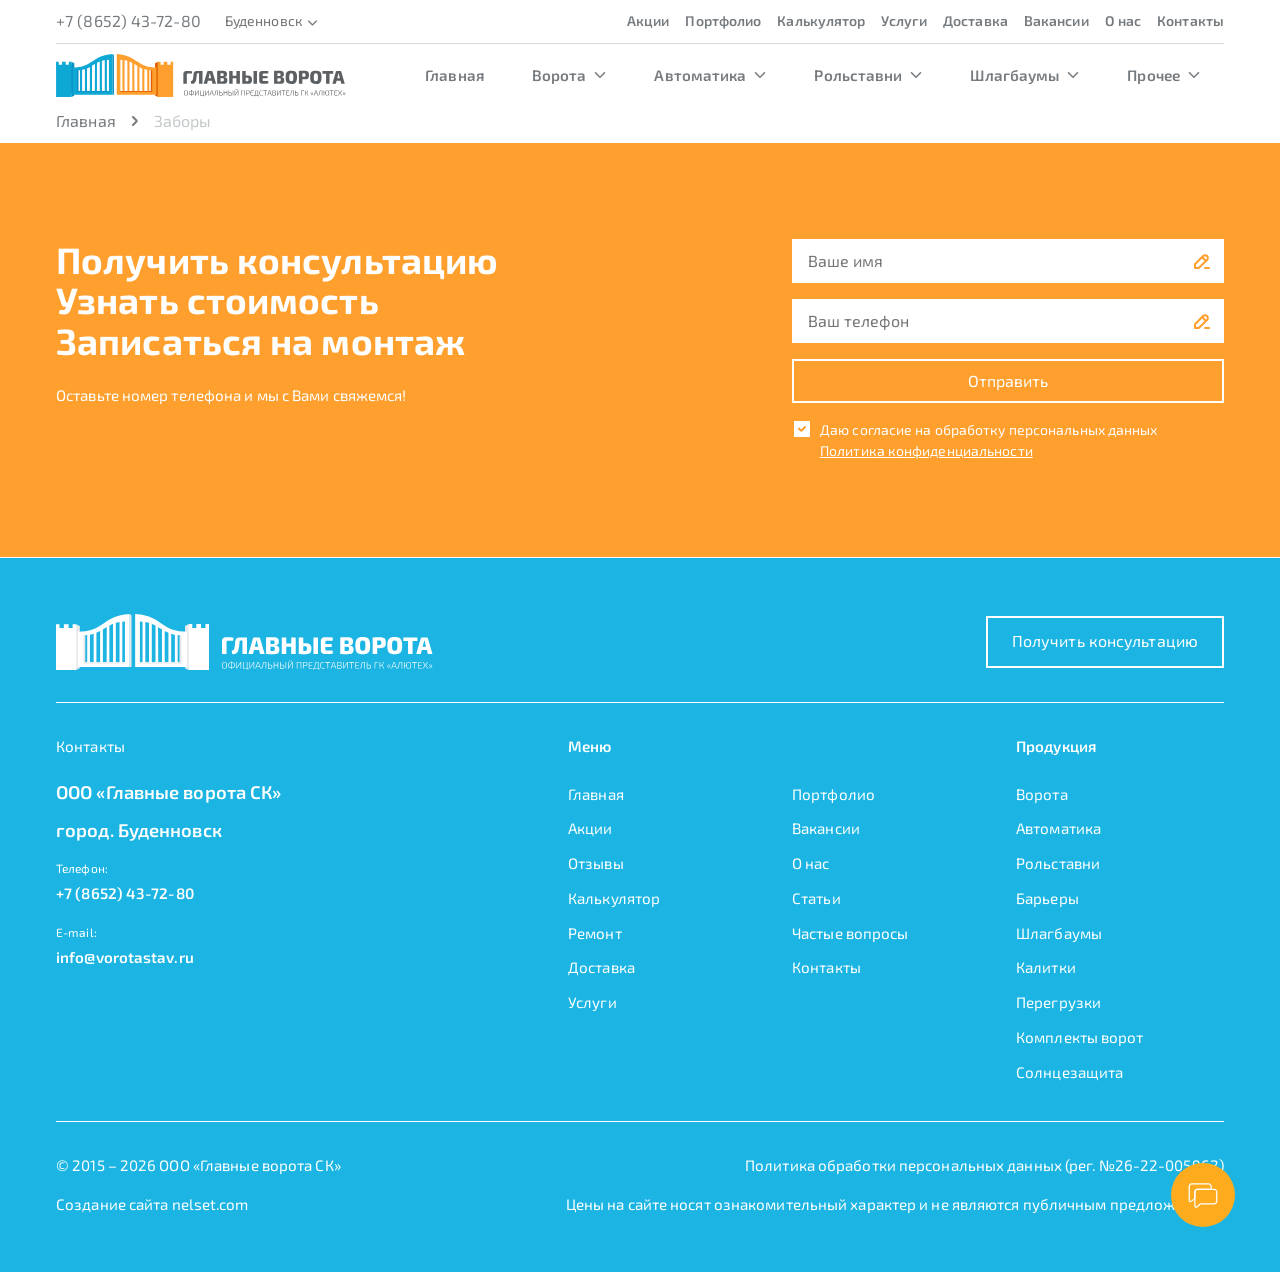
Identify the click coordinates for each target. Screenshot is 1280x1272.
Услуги (904, 20)
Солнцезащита (1069, 1072)
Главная (454, 75)
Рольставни (868, 75)
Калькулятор (821, 20)
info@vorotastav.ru (125, 957)
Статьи (816, 898)
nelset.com (210, 1204)
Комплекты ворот (1080, 1037)
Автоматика (710, 75)
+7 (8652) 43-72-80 (128, 20)
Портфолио (723, 20)
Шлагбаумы (1024, 75)
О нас (1123, 20)
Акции (648, 20)
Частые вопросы (850, 933)
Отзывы (596, 863)
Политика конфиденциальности (926, 450)
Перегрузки (1058, 1002)
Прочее (1163, 75)
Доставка (975, 20)
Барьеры (1047, 898)
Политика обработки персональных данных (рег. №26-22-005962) (984, 1165)
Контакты (1190, 20)
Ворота (569, 75)
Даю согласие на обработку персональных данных (989, 429)
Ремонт (595, 933)
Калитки (1046, 967)
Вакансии (1056, 20)
